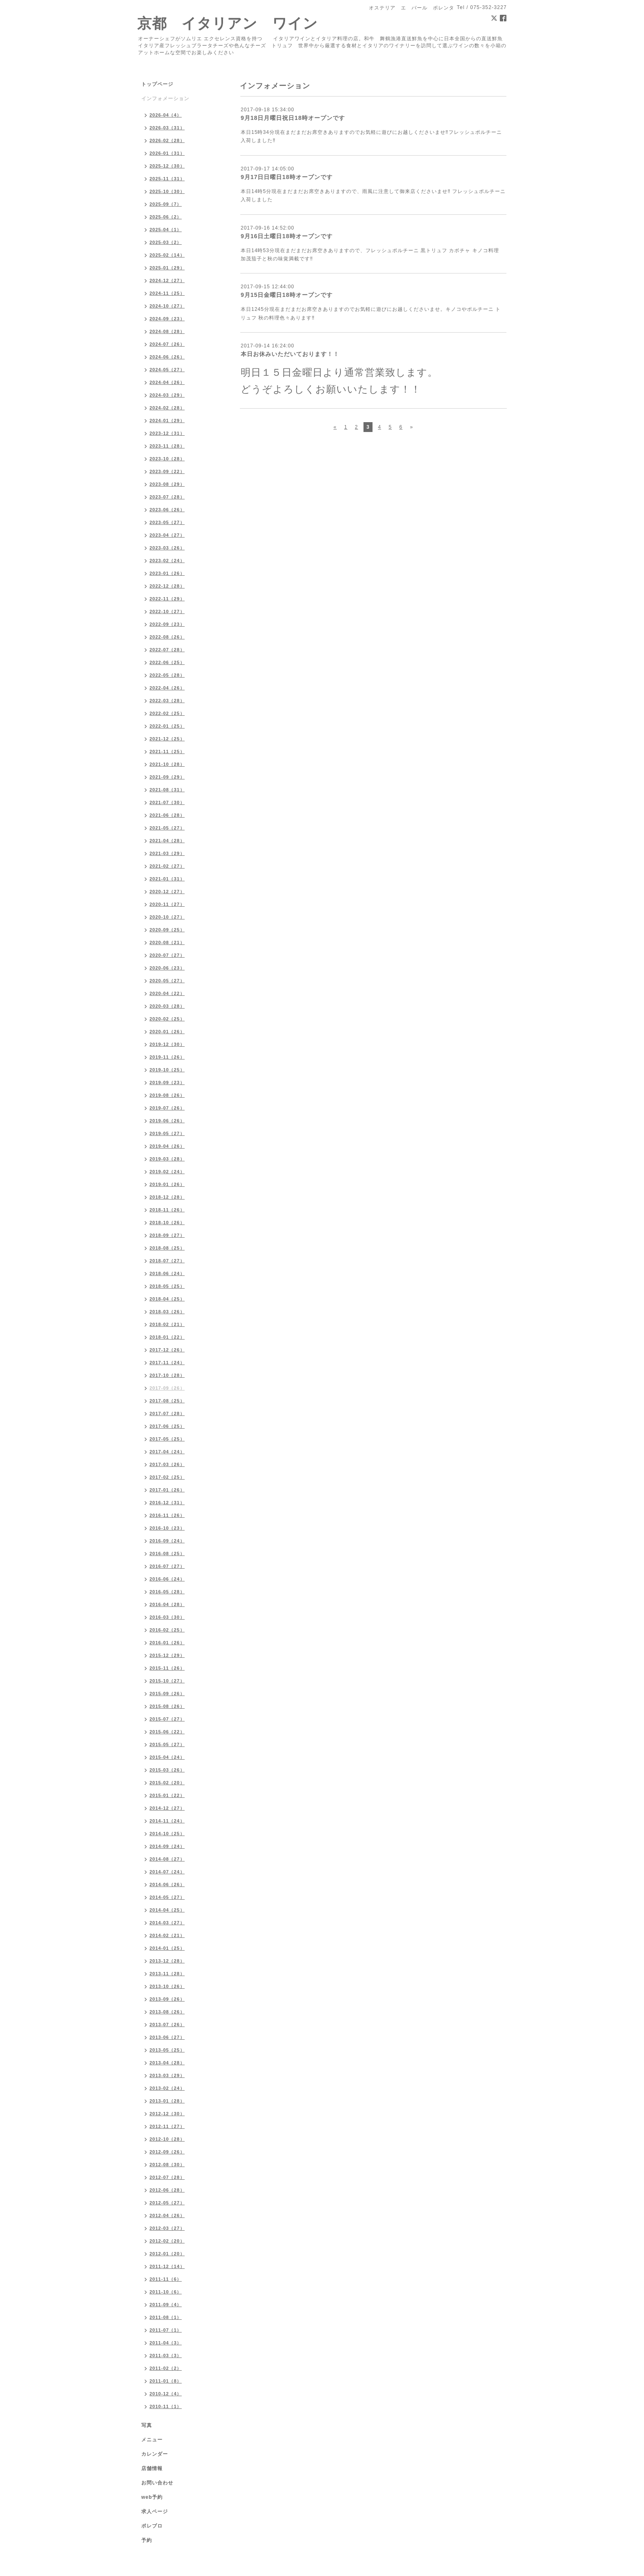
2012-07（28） (167, 2177)
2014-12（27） (167, 1808)
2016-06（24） (167, 1578)
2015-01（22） (167, 1795)
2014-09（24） (167, 1846)
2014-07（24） (167, 1871)
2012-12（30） (167, 2113)
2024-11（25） (167, 293)
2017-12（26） (167, 1349)
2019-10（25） (167, 1069)
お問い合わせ (157, 2483)
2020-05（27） (167, 980)
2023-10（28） (167, 458)
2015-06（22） (167, 1731)
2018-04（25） (167, 1298)
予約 (146, 2540)
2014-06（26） (167, 1884)
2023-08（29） (167, 484)
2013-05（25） (167, 2049)
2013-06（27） (167, 2037)
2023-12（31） (167, 433)
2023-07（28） (167, 496)
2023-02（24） (167, 560)
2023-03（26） (167, 547)
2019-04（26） (167, 1146)
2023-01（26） (167, 573)
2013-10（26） (167, 1986)
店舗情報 (152, 2468)
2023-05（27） (167, 522)
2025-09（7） (166, 204)
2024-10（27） (167, 305)
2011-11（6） (166, 2279)
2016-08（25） (167, 1553)
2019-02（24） (167, 1171)
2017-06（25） (167, 1426)
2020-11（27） (167, 904)
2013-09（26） (167, 1999)
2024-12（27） (167, 280)
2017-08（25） (167, 1400)
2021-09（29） (167, 776)
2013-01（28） (167, 2100)
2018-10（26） (167, 1222)
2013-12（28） (167, 1960)
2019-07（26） (167, 1107)
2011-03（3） (166, 2355)
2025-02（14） (167, 255)
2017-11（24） (167, 1362)
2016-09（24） (167, 1540)
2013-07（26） (167, 2024)
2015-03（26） (167, 1769)
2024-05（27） (167, 369)
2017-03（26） (167, 1464)
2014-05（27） (167, 1897)
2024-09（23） (167, 318)
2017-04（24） (167, 1451)
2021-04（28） (167, 840)
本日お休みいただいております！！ (290, 354)
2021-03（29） (167, 853)
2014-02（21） (167, 1935)
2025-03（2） (166, 242)
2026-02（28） (167, 140)
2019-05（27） (167, 1133)
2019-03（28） (167, 1158)
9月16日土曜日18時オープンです (287, 236)
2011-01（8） (166, 2380)
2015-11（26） (167, 1668)
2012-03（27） (167, 2228)
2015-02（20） (167, 1782)
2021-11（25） (167, 751)
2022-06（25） (167, 662)
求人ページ (154, 2511)
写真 (146, 2425)
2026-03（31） (167, 127)
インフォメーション (165, 98)
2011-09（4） (166, 2304)
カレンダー (154, 2454)
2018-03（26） (167, 1311)
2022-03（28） (167, 700)
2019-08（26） (167, 1095)
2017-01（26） (167, 1489)
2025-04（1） (166, 229)
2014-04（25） (167, 1909)
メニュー (152, 2440)
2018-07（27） (167, 1260)
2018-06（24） (167, 1273)
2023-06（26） (167, 509)
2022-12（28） (167, 586)
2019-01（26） (167, 1184)
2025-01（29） (167, 267)
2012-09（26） (167, 2151)
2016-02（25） (167, 1629)
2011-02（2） (166, 2368)
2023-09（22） (167, 471)
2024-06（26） (167, 356)
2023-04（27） (167, 535)
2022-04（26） (167, 687)
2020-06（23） (167, 967)
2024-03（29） (167, 395)
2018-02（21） (167, 1324)
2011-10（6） (166, 2291)
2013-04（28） (167, 2062)
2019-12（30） (167, 1044)
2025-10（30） (167, 191)
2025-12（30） (167, 165)
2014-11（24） (167, 1820)
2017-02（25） (167, 1477)
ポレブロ (152, 2526)
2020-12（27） (167, 891)
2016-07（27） (167, 1566)
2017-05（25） (167, 1438)
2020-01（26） (167, 1031)
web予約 (152, 2497)
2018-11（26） (167, 1209)
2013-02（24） (167, 2088)
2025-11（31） (167, 178)
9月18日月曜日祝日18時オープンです (293, 118)
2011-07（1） (166, 2330)
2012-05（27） (167, 2202)
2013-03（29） (167, 2075)
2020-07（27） (167, 955)
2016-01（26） (167, 1642)
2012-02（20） (167, 2240)
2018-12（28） (167, 1197)
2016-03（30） (167, 1617)
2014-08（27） (167, 1859)
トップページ (157, 84)
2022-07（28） (167, 649)
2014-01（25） (167, 1948)
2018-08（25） (167, 1247)
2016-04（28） (167, 1604)
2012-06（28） (167, 2190)
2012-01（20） (167, 2253)
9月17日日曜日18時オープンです (287, 177)
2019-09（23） (167, 1082)
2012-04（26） (167, 2215)
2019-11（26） (167, 1057)
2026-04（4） (166, 115)
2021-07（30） (167, 802)
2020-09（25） (167, 929)
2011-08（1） (166, 2317)
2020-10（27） (167, 917)
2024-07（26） (167, 344)
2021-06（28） (167, 815)
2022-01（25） (167, 726)
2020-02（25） (167, 1018)
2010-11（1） (166, 2406)
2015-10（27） (167, 1680)
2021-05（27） (167, 827)
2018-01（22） (167, 1337)
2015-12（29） (167, 1655)
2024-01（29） (167, 420)
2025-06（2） (166, 216)
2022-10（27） (167, 611)
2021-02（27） (167, 866)
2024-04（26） (167, 382)
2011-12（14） (167, 2266)
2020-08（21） (167, 942)
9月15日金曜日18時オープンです (287, 295)
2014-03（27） (167, 1922)
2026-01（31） (167, 153)
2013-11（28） (167, 1973)
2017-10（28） (167, 1375)
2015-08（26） (167, 1706)
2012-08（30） (167, 2164)
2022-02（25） (167, 713)
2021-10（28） (167, 764)
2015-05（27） (167, 1744)
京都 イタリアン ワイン (227, 23)
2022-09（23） (167, 624)
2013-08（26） (167, 2011)
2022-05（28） (167, 675)
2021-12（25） (167, 738)
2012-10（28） (167, 2139)
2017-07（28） (167, 1413)
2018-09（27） (167, 1235)
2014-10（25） (167, 1833)
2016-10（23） (167, 1528)
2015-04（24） (167, 1757)
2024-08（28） (167, 331)
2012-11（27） (167, 2126)
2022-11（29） (167, 598)
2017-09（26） (167, 1388)
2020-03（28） (167, 1006)
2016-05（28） (167, 1591)
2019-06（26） (167, 1120)
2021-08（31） (167, 789)
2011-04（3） (166, 2342)
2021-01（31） (167, 878)
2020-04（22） (167, 993)
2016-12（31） (167, 1502)
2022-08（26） (167, 636)
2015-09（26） (167, 1693)
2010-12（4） (166, 2393)
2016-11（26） (167, 1515)
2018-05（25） (167, 1286)
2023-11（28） (167, 446)
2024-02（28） (167, 407)
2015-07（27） (167, 1719)
